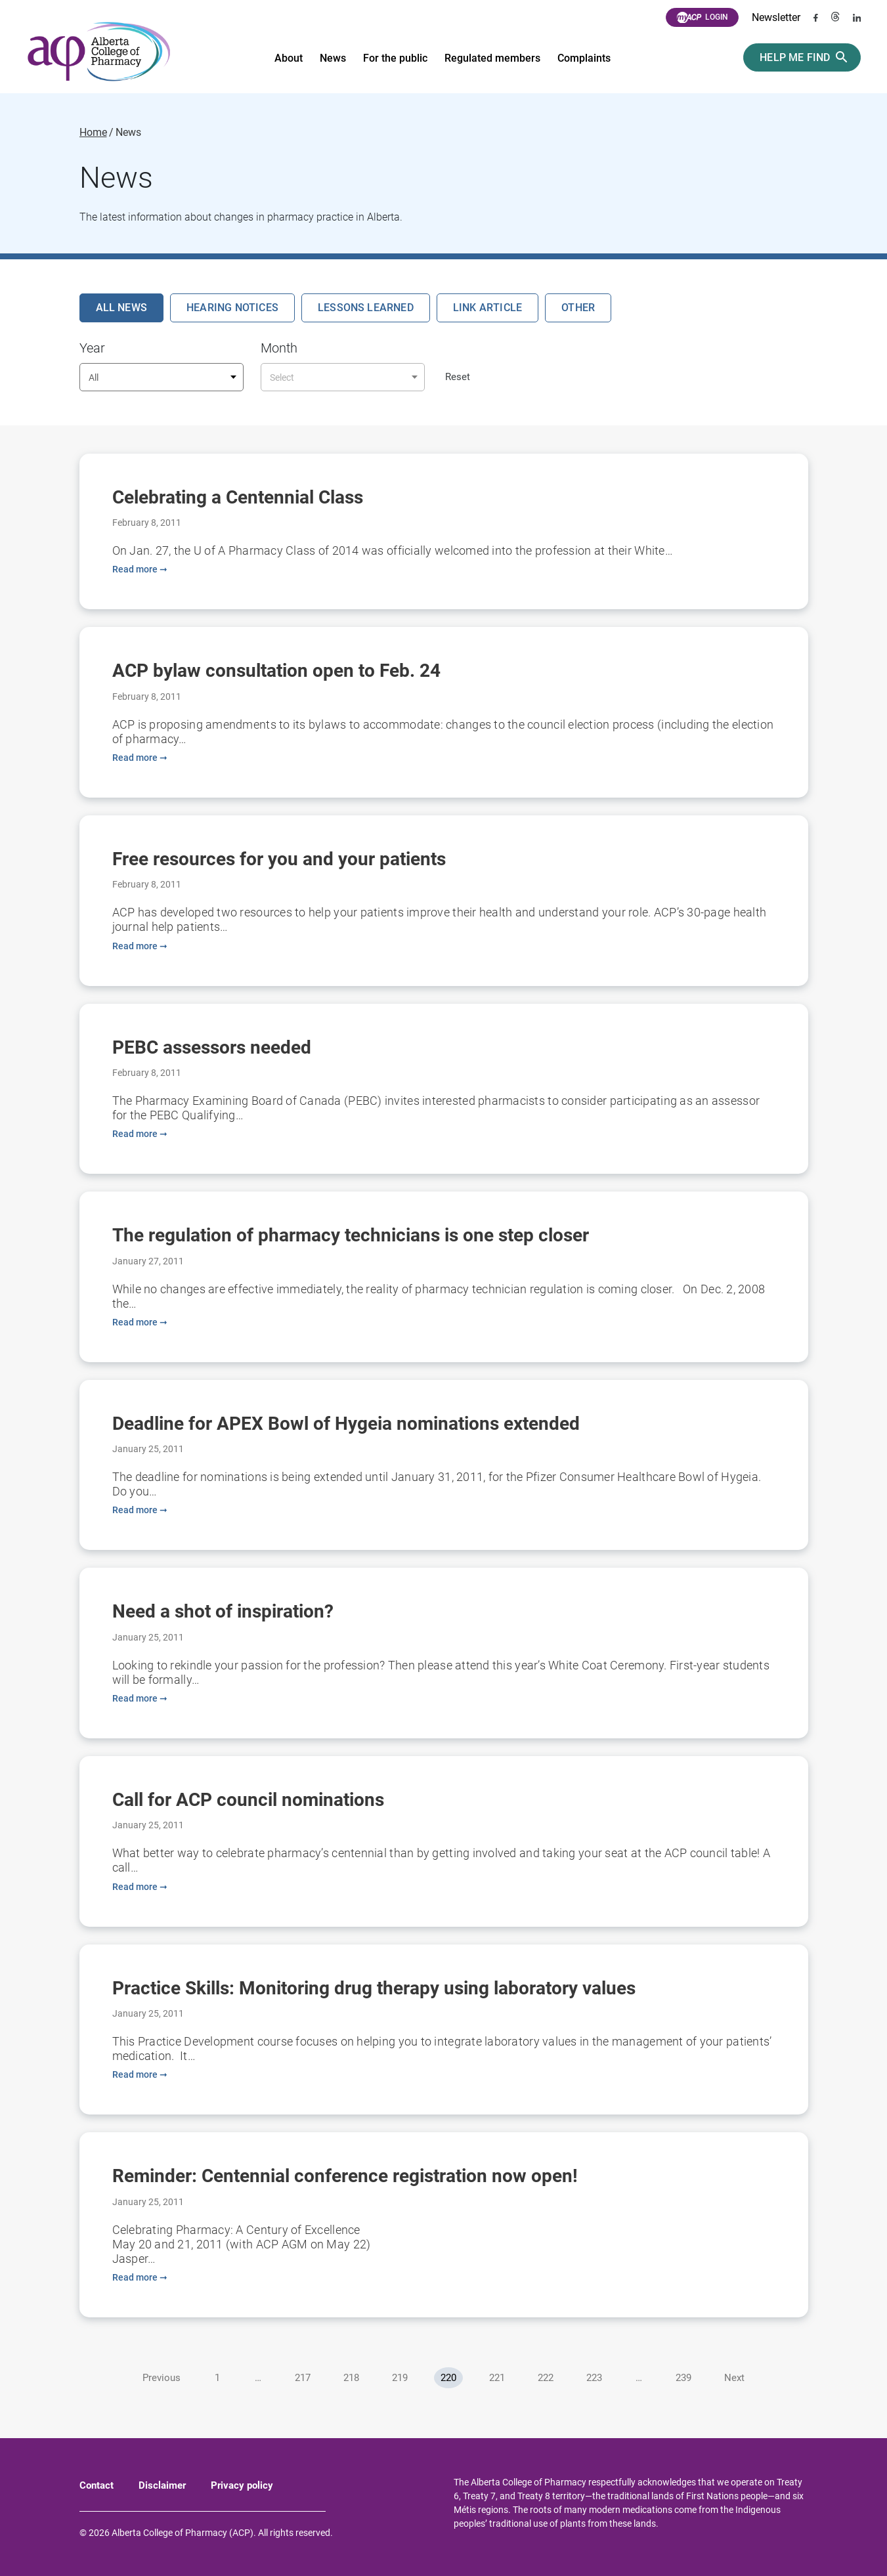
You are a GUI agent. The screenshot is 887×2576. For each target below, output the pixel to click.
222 (545, 2378)
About (288, 58)
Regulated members (492, 58)
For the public (395, 58)
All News (122, 307)
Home (93, 133)
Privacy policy (242, 2485)
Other (578, 307)
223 (594, 2378)
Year (92, 348)
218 (351, 2378)
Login (702, 18)
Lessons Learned (366, 307)
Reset (457, 377)
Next (734, 2378)
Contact (96, 2485)
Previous (161, 2378)
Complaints (584, 58)
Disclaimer (162, 2485)
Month (279, 348)
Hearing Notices (232, 307)
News (333, 58)
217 (303, 2378)
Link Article (487, 307)
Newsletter (776, 17)
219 (400, 2378)
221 (497, 2378)
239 (683, 2378)
